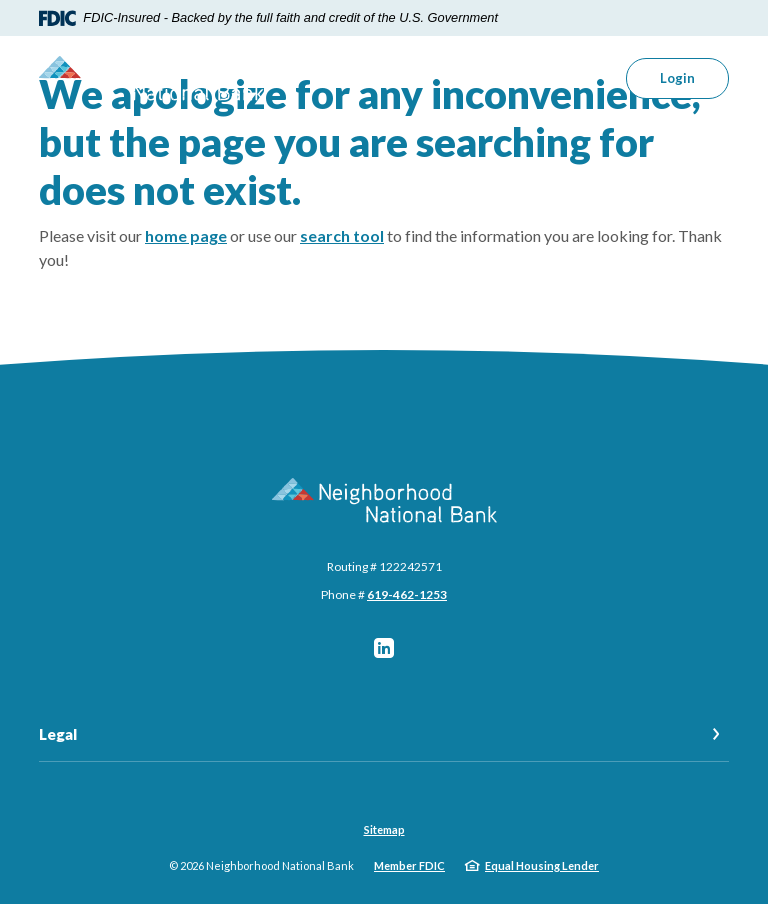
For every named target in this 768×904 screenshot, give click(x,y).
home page (186, 235)
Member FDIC (409, 865)
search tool (342, 235)
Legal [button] (58, 734)
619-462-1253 (407, 594)
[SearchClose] (572, 78)
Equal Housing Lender (542, 865)
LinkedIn (384, 648)
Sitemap (384, 829)
